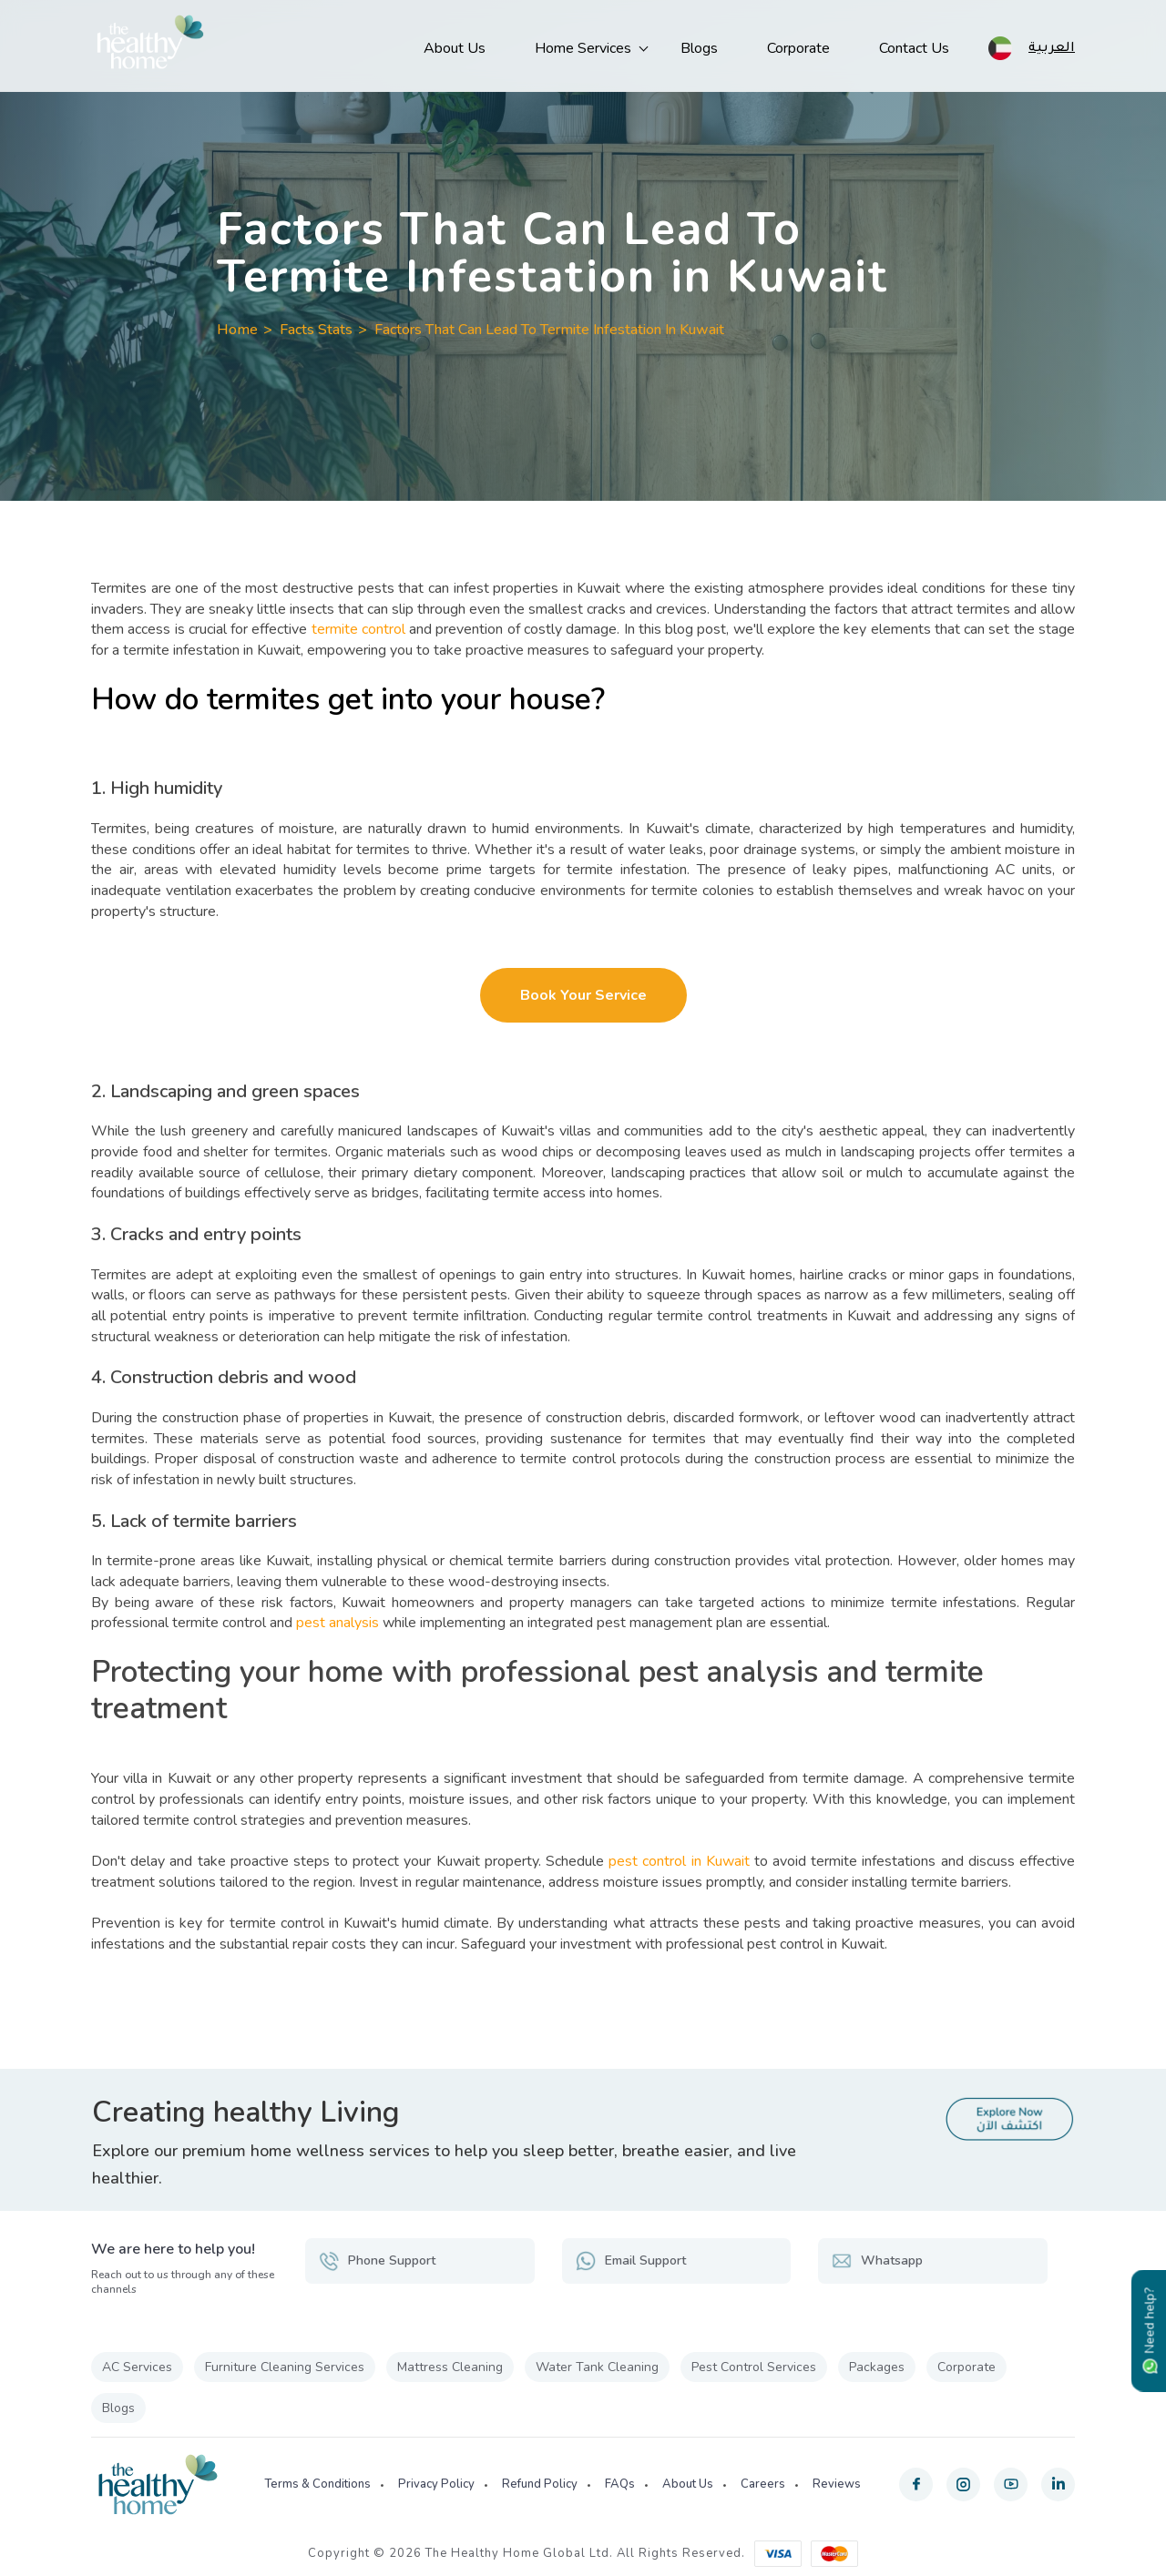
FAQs (620, 2484)
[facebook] (916, 2484)
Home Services (583, 48)
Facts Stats (316, 330)
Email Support (631, 2261)
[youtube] (1011, 2484)
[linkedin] (1058, 2484)
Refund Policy (540, 2484)
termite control (358, 629)
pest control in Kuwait (679, 1861)
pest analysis (337, 1623)
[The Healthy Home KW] (150, 46)
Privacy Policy (436, 2484)
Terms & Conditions (317, 2484)
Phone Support (377, 2261)
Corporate (798, 48)
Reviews (837, 2484)
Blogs (699, 48)
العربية (1051, 46)
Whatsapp (877, 2261)
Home (237, 330)
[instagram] (963, 2484)
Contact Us (914, 48)
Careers (763, 2484)
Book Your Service (583, 995)
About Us (455, 48)
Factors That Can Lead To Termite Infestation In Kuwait (549, 330)
